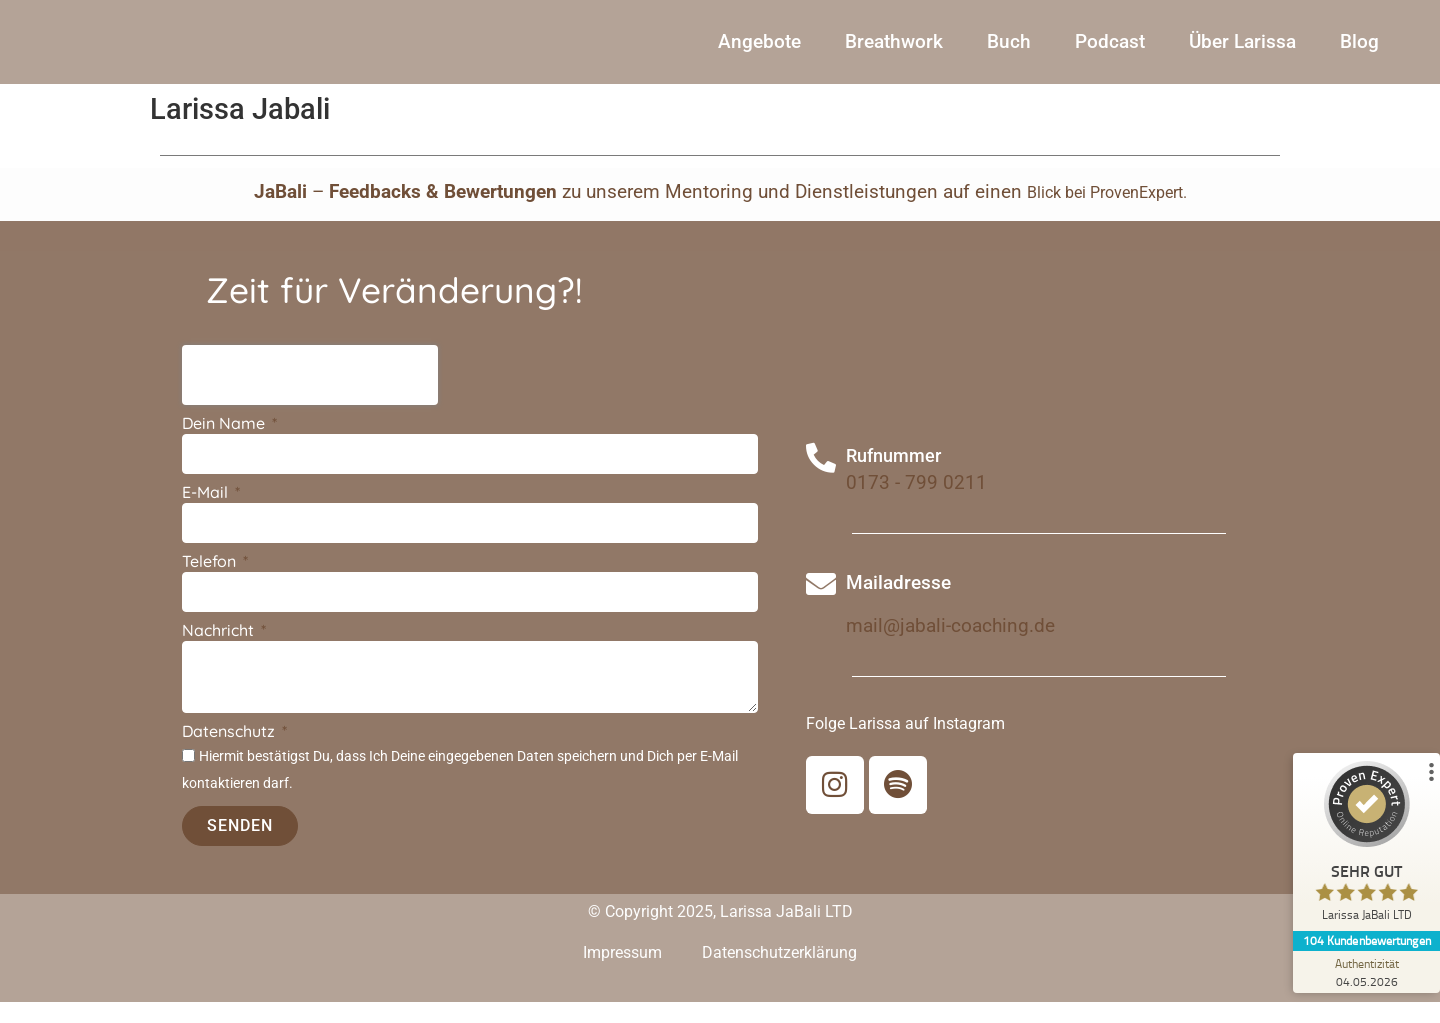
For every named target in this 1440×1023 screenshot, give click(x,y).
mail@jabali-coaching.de (950, 646)
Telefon (211, 583)
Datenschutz (230, 753)
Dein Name (225, 445)
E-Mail (207, 514)
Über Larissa (1242, 51)
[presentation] (310, 396)
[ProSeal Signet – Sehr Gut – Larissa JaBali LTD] (1365, 846)
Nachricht (220, 652)
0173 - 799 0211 (916, 503)
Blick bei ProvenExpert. (1107, 213)
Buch (1009, 51)
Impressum (622, 973)
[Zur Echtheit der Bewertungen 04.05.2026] (1365, 972)
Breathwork (894, 51)
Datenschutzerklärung (779, 973)
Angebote (759, 51)
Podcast (1110, 51)
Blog (1359, 51)
